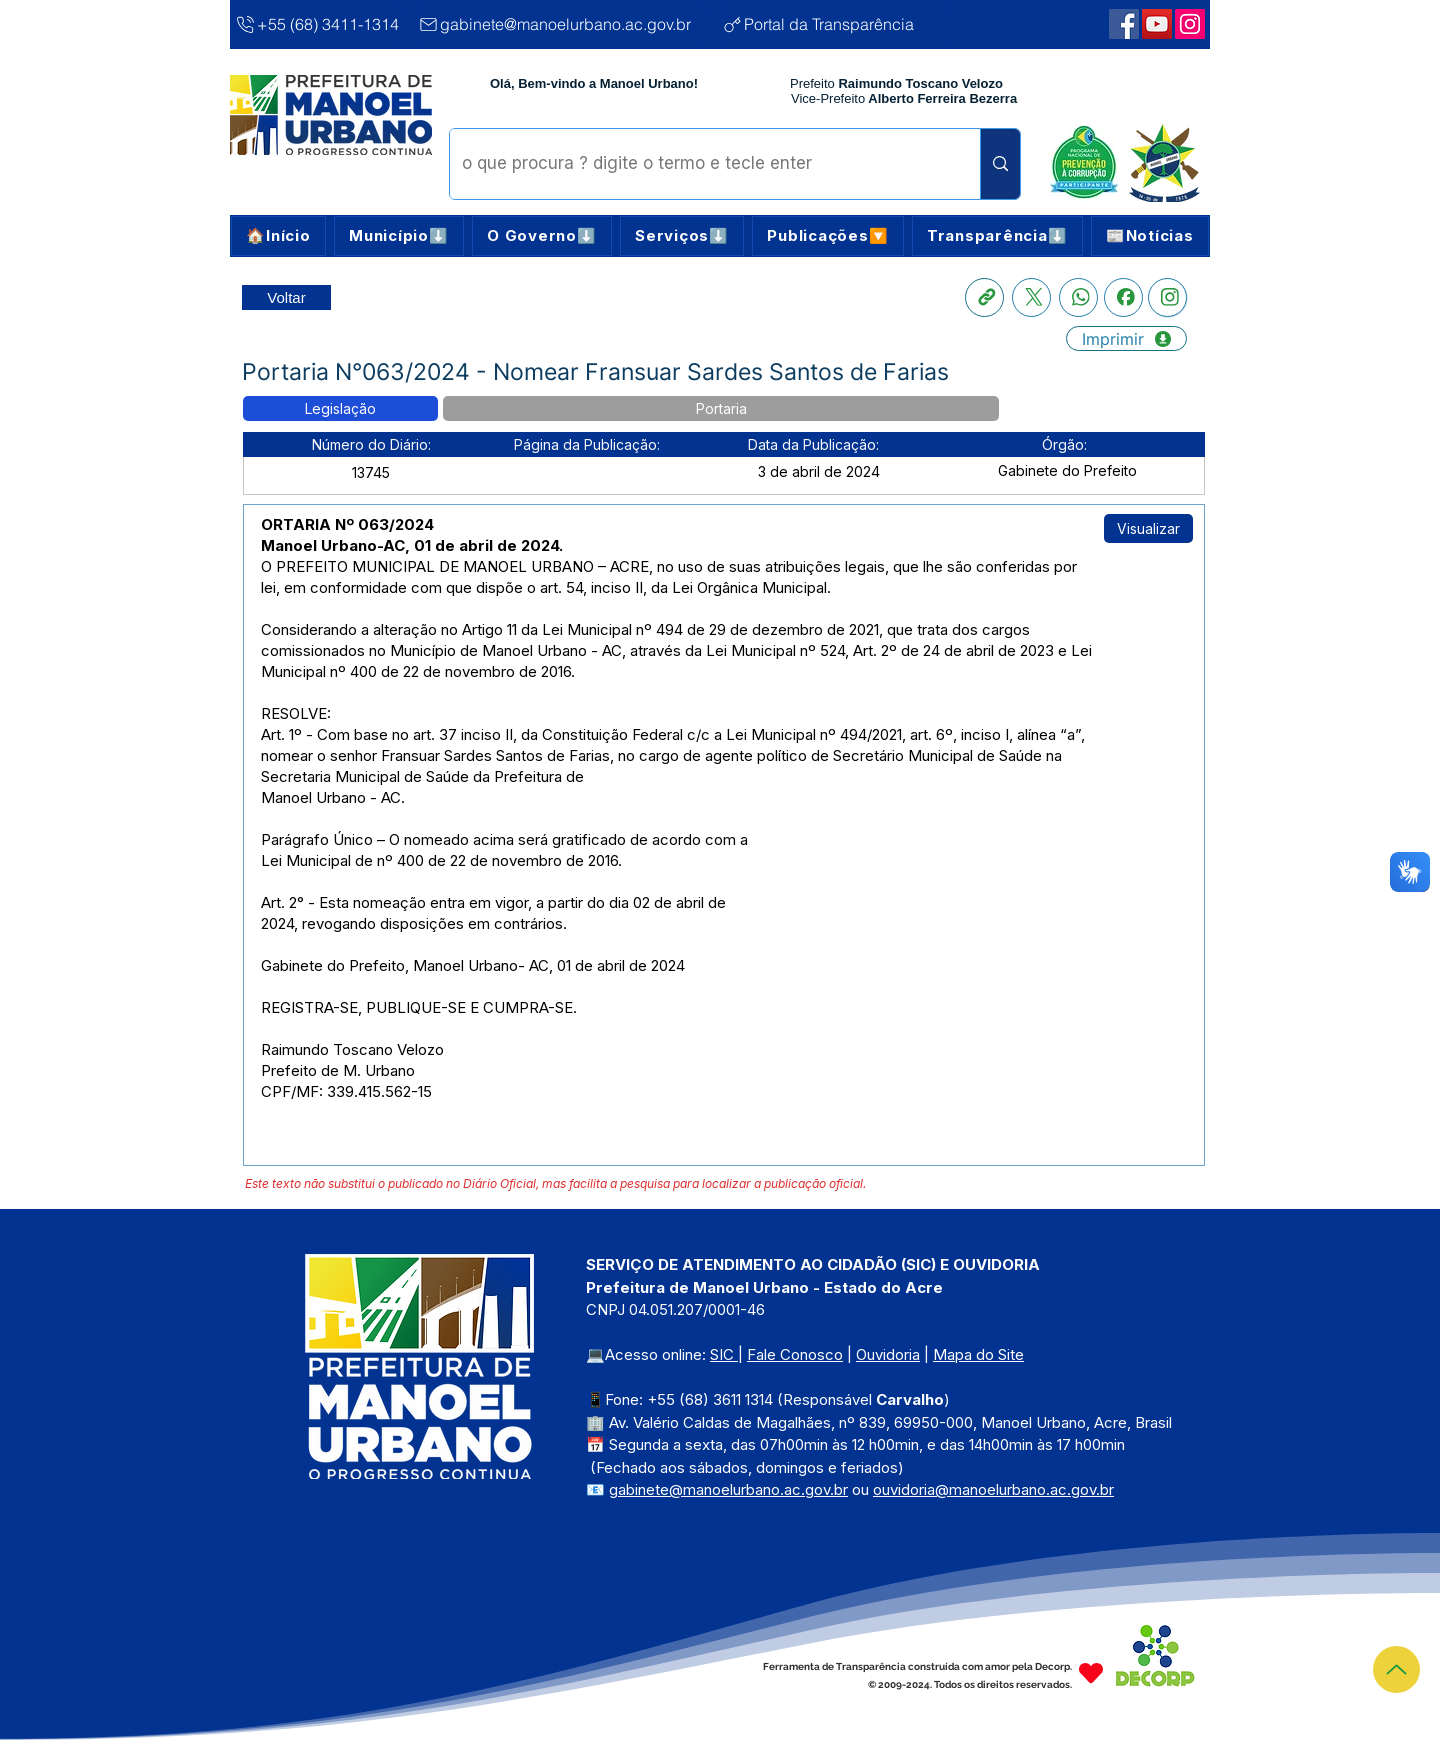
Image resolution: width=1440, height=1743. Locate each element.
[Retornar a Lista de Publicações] (286, 297)
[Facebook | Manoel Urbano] (1124, 24)
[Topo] (1396, 1669)
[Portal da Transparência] (836, 24)
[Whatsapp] (1078, 297)
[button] (399, 236)
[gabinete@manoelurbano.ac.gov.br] (561, 24)
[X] (1031, 297)
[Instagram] (1167, 297)
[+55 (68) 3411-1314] (318, 24)
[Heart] (1091, 1673)
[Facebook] (1123, 297)
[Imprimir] (1126, 338)
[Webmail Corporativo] (1190, 24)
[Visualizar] (1148, 528)
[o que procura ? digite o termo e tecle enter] (700, 164)
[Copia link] (984, 297)
